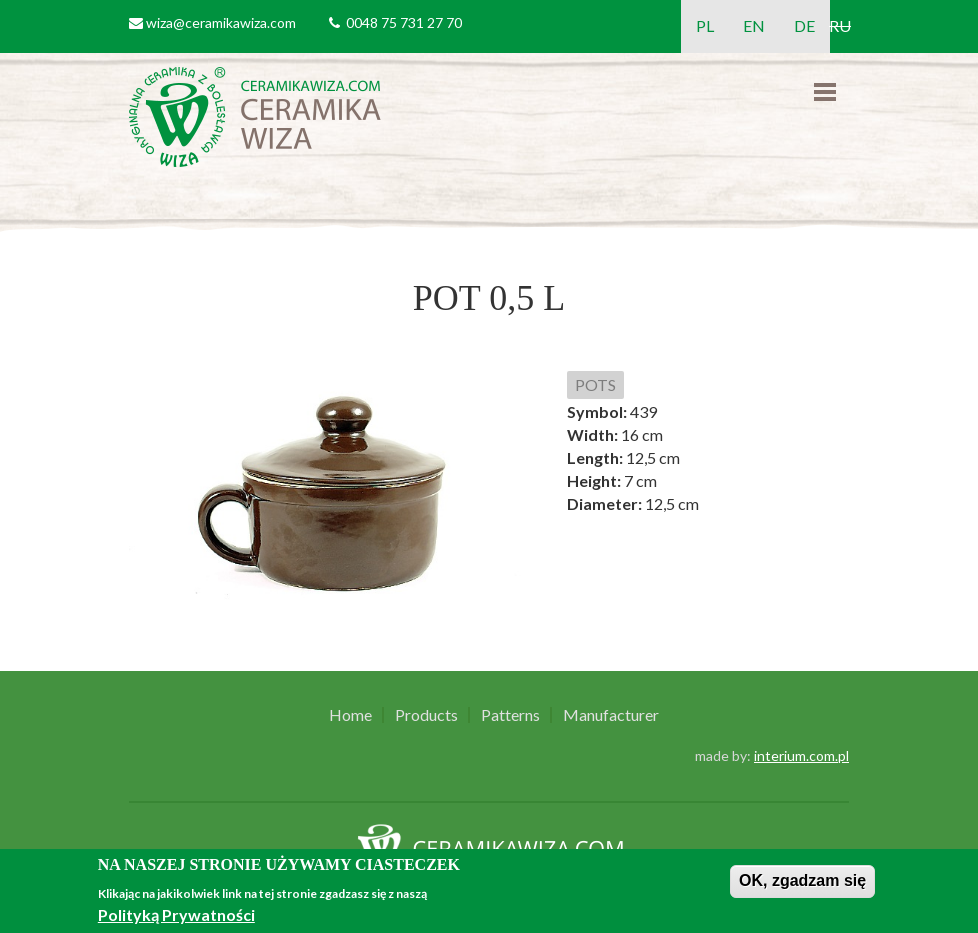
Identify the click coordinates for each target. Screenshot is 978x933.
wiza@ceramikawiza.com (221, 22)
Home (350, 715)
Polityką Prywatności (176, 914)
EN (754, 25)
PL (705, 25)
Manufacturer (611, 715)
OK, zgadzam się (802, 880)
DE (804, 25)
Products (426, 715)
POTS (595, 384)
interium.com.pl (801, 755)
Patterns (510, 715)
